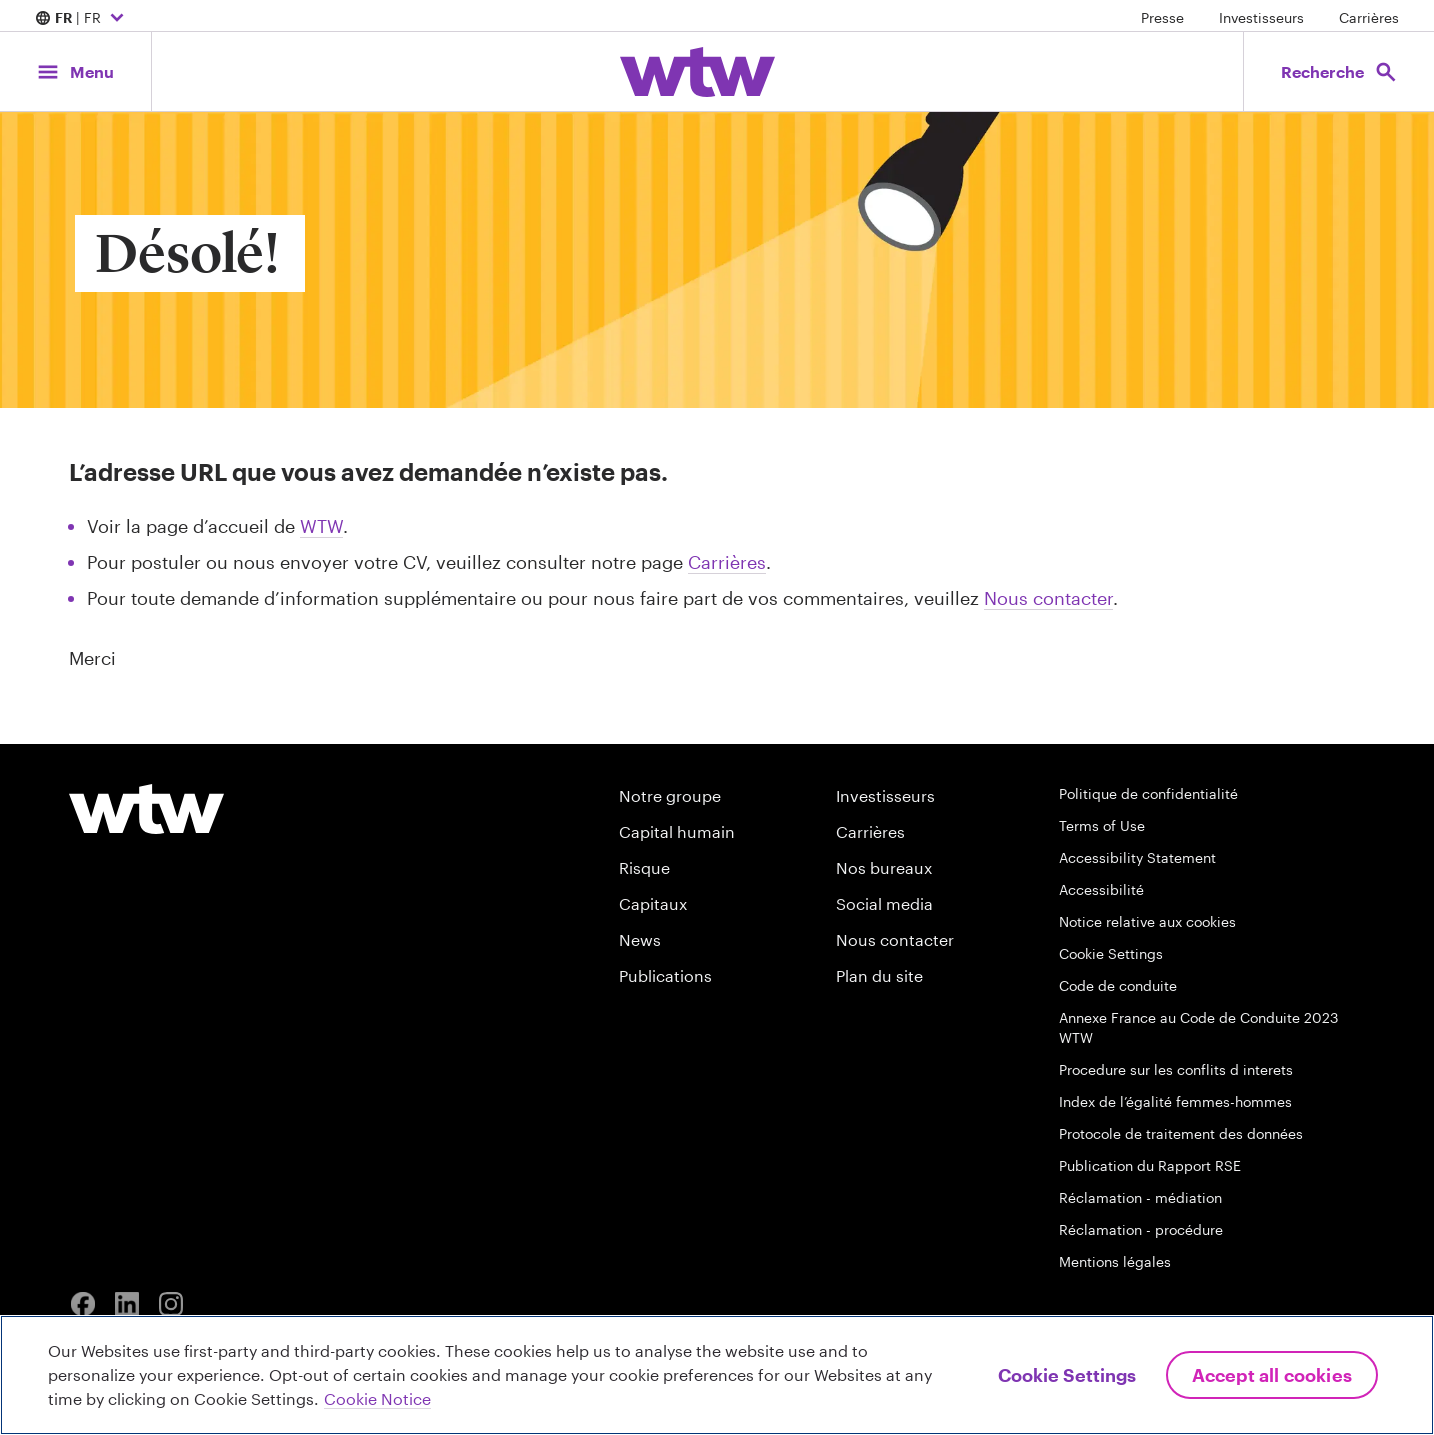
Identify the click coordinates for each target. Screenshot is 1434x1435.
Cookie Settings (1111, 953)
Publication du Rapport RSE (1150, 1165)
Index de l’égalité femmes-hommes (1175, 1101)
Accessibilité (1101, 889)
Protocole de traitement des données (1181, 1133)
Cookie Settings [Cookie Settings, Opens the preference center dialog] (1067, 1375)
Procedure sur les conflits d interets (1176, 1069)
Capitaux (653, 903)
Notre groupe (670, 795)
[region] (717, 1375)
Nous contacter (1048, 598)
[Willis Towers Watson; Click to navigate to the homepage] (697, 72)
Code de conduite (1118, 985)
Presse (1162, 17)
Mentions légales (1115, 1261)
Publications (665, 975)
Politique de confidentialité (1148, 793)
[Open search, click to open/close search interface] (1337, 71)
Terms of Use (1102, 825)
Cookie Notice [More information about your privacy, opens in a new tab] (377, 1398)
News (640, 939)
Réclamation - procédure (1141, 1229)
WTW (321, 526)
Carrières (1369, 17)
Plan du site (879, 975)
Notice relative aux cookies (1147, 921)
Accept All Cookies (1272, 1375)
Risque (644, 867)
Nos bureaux (884, 867)
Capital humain (677, 831)
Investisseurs (1261, 17)
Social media (884, 903)
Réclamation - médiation (1140, 1197)
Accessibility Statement (1137, 857)
